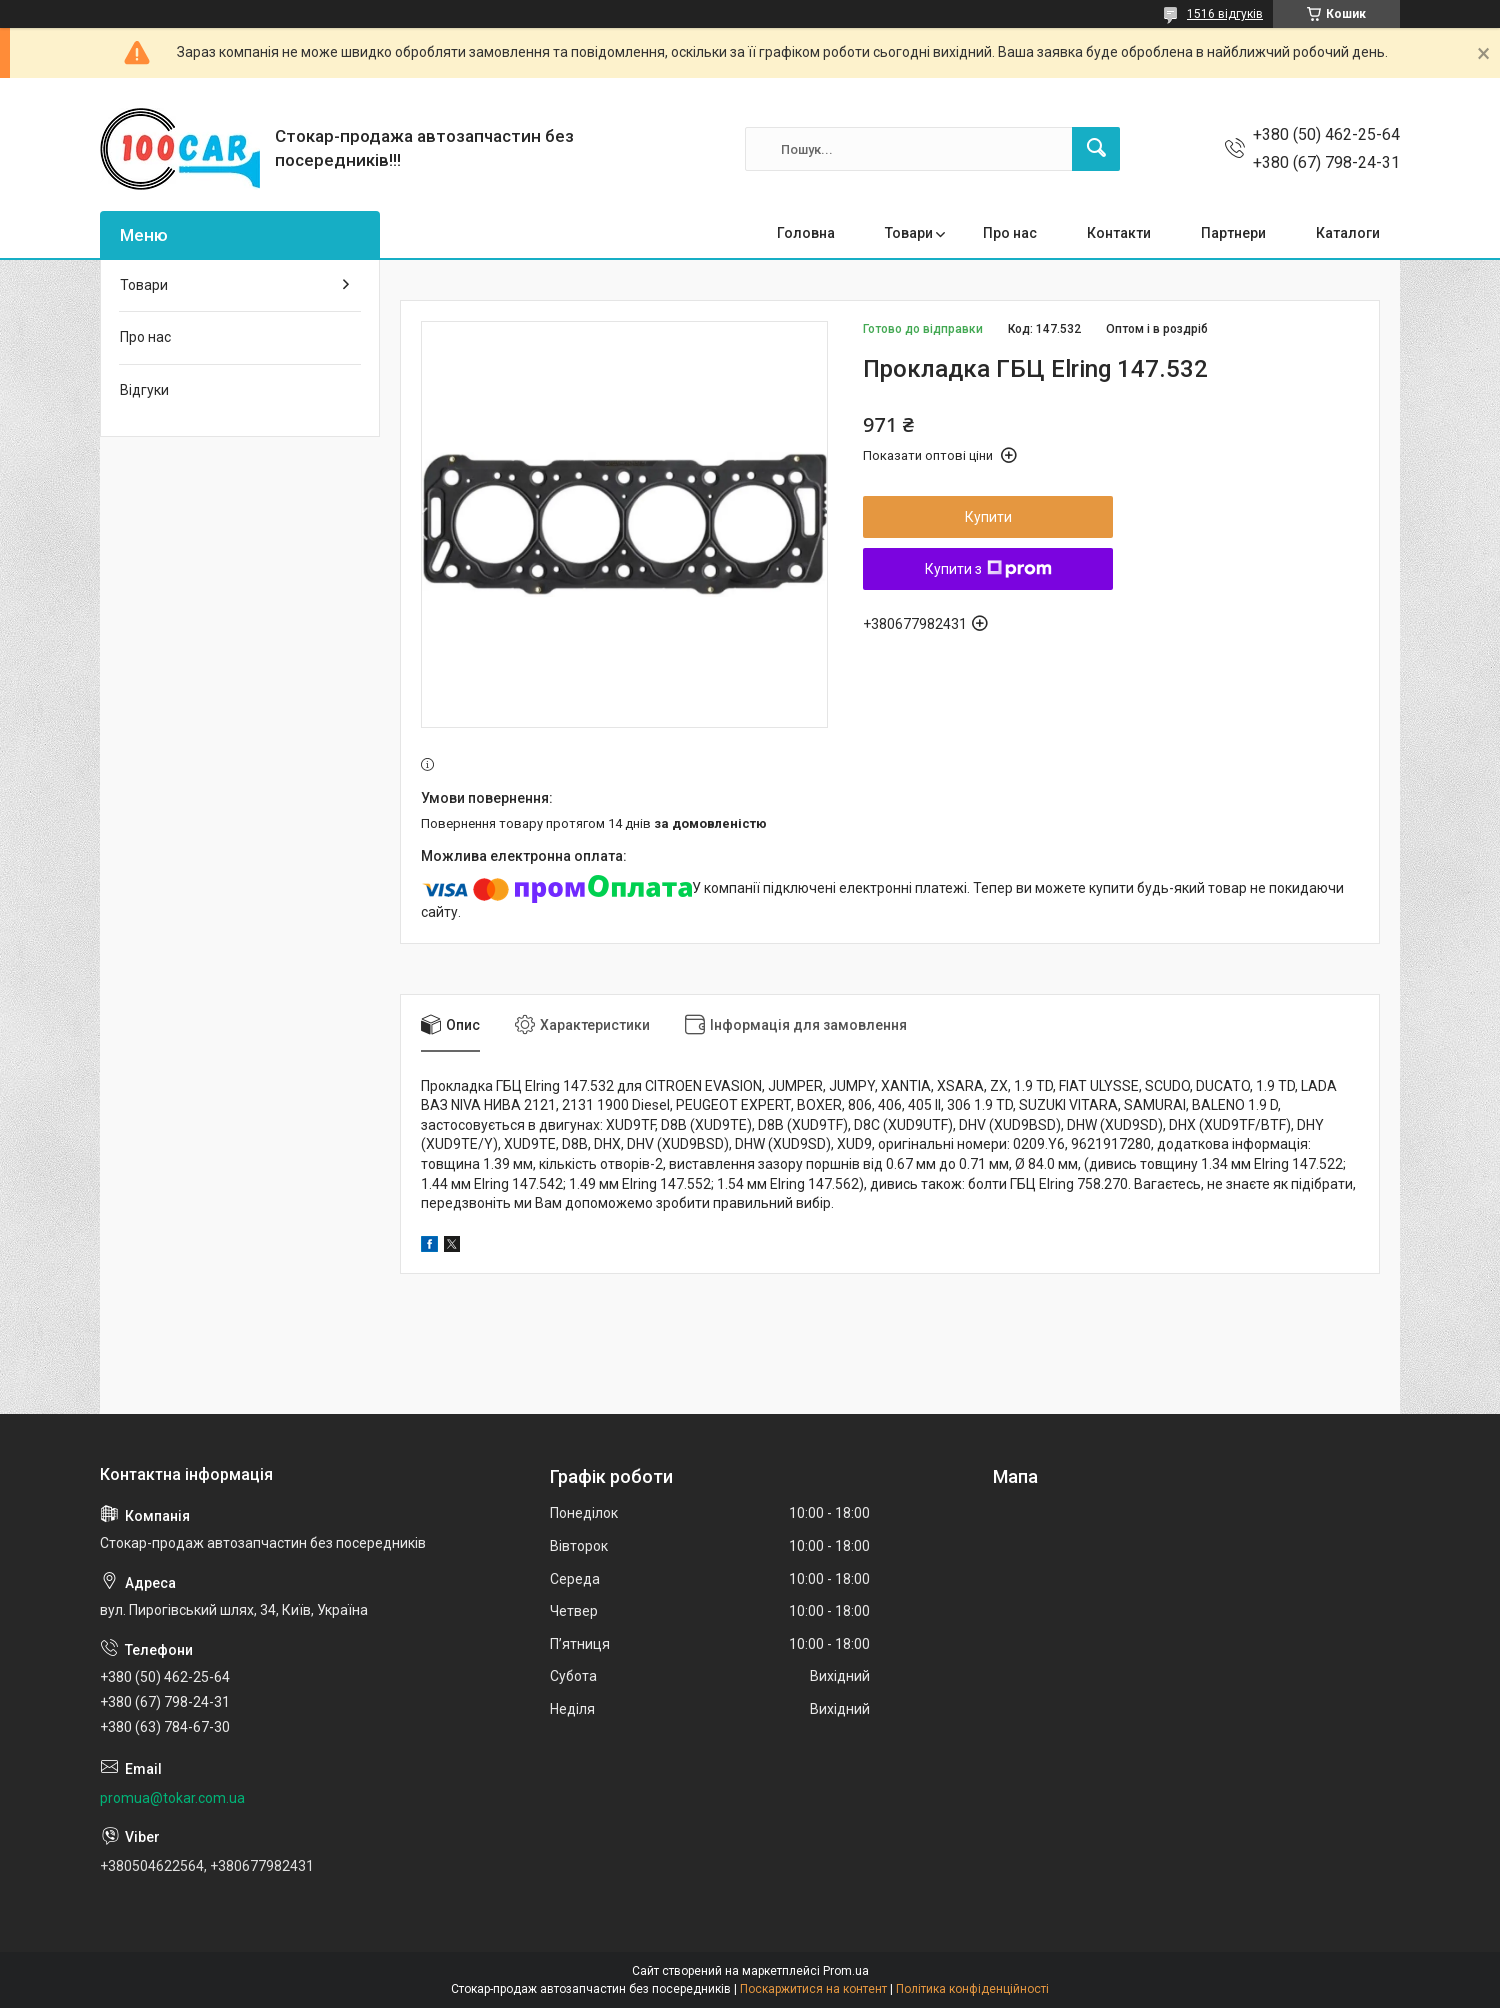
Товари (909, 233)
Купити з (988, 569)
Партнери (1233, 233)
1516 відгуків (1225, 14)
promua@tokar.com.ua (172, 1798)
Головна (806, 233)
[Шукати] (1096, 149)
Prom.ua (846, 1971)
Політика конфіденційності (972, 1989)
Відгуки (144, 390)
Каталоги (1348, 233)
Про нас (1010, 233)
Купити (988, 517)
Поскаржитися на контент (813, 1989)
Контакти (1119, 233)
